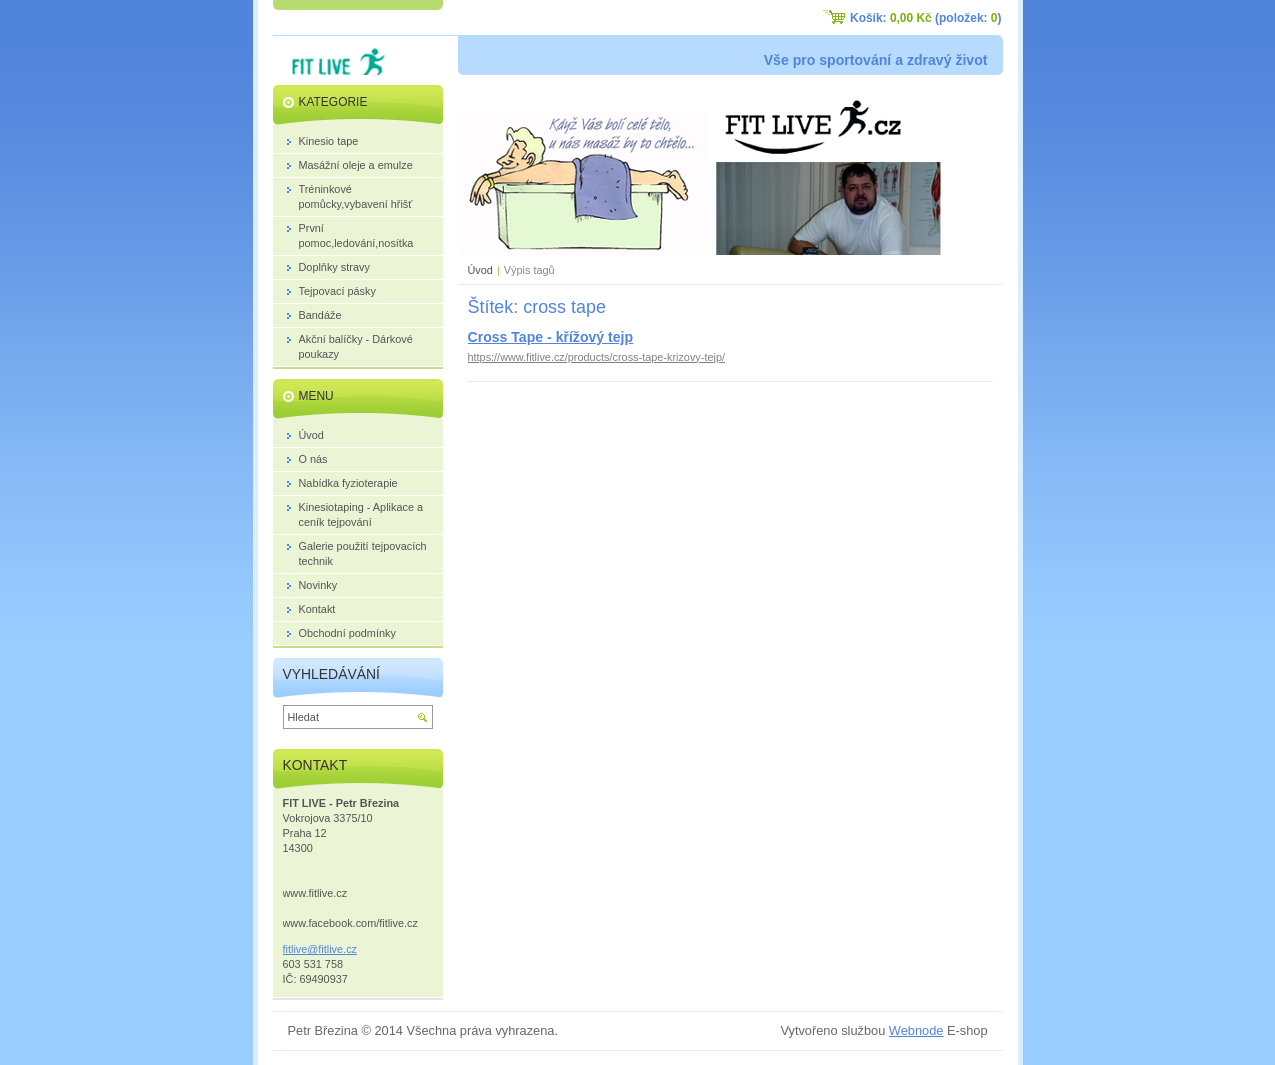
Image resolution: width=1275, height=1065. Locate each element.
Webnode (916, 1030)
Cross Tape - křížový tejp (551, 337)
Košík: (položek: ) (925, 18)
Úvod (480, 270)
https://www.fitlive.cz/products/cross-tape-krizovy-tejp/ (596, 357)
